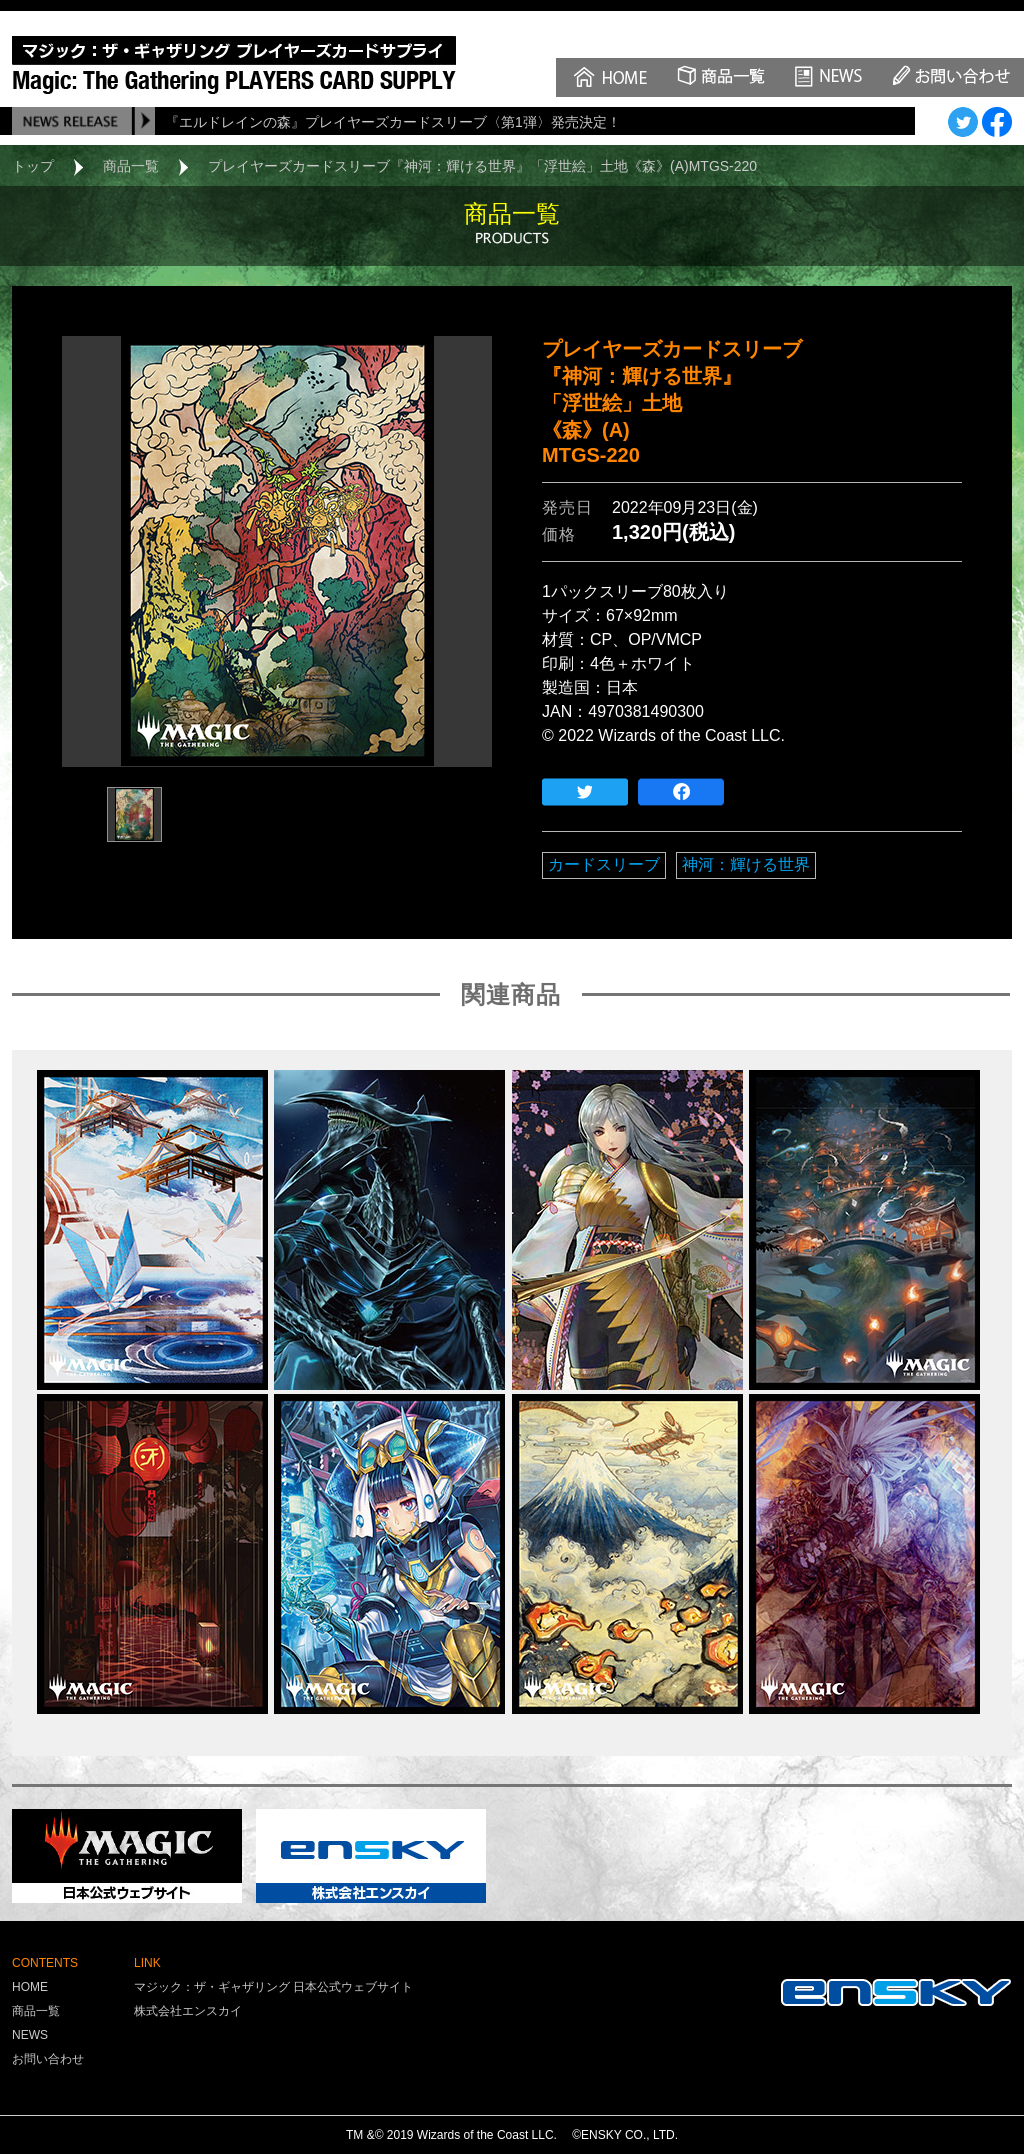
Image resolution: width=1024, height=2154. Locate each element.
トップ (33, 166)
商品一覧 (131, 166)
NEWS (30, 2035)
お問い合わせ (48, 2059)
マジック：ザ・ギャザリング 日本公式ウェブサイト (273, 1987)
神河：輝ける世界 (746, 864)
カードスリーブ (604, 864)
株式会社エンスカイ (188, 2011)
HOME (30, 1987)
